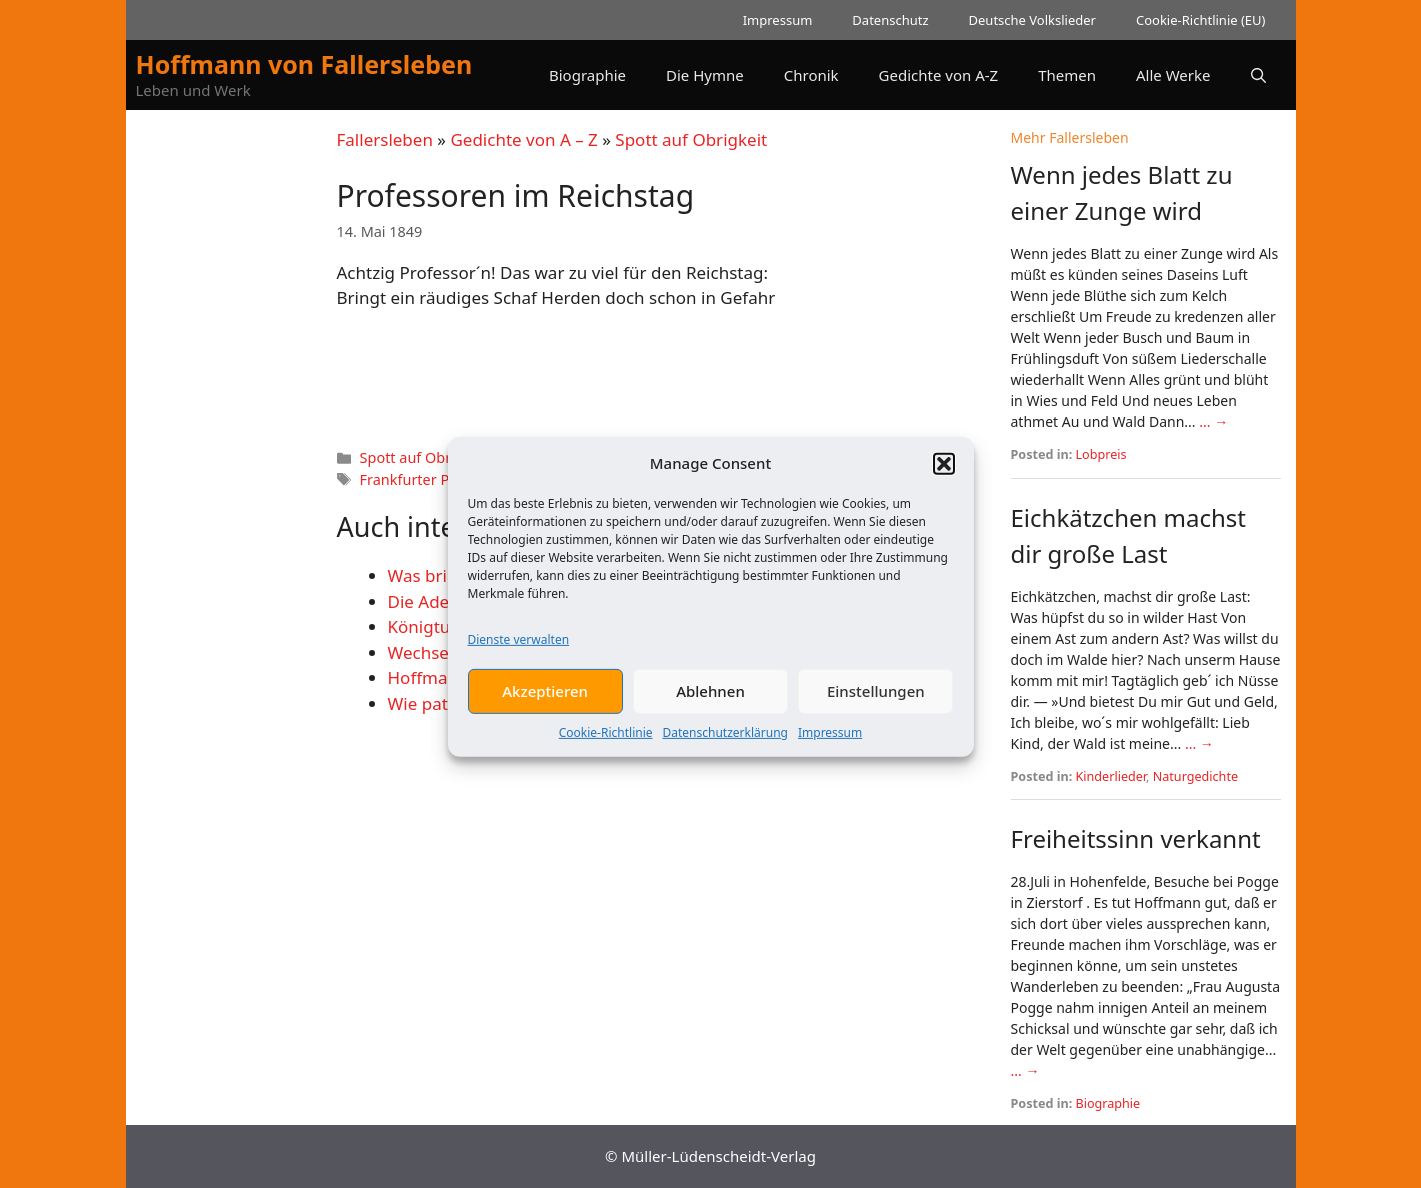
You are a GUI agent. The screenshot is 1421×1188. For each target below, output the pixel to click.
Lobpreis (1101, 454)
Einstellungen (876, 703)
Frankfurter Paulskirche (439, 479)
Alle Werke (1173, 75)
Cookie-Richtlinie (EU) (1201, 20)
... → (1213, 421)
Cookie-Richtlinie (606, 744)
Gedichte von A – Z (523, 139)
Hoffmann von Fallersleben (304, 64)
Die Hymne (705, 75)
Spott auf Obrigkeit (691, 139)
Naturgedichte (1195, 776)
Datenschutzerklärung (725, 744)
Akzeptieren (545, 703)
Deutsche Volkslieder (1032, 20)
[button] (944, 476)
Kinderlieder (1111, 776)
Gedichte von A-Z (939, 75)
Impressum (830, 744)
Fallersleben (385, 139)
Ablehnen (710, 703)
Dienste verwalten (519, 651)
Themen (1067, 75)
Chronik (811, 75)
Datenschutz (890, 20)
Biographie (587, 75)
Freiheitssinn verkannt (1136, 838)
